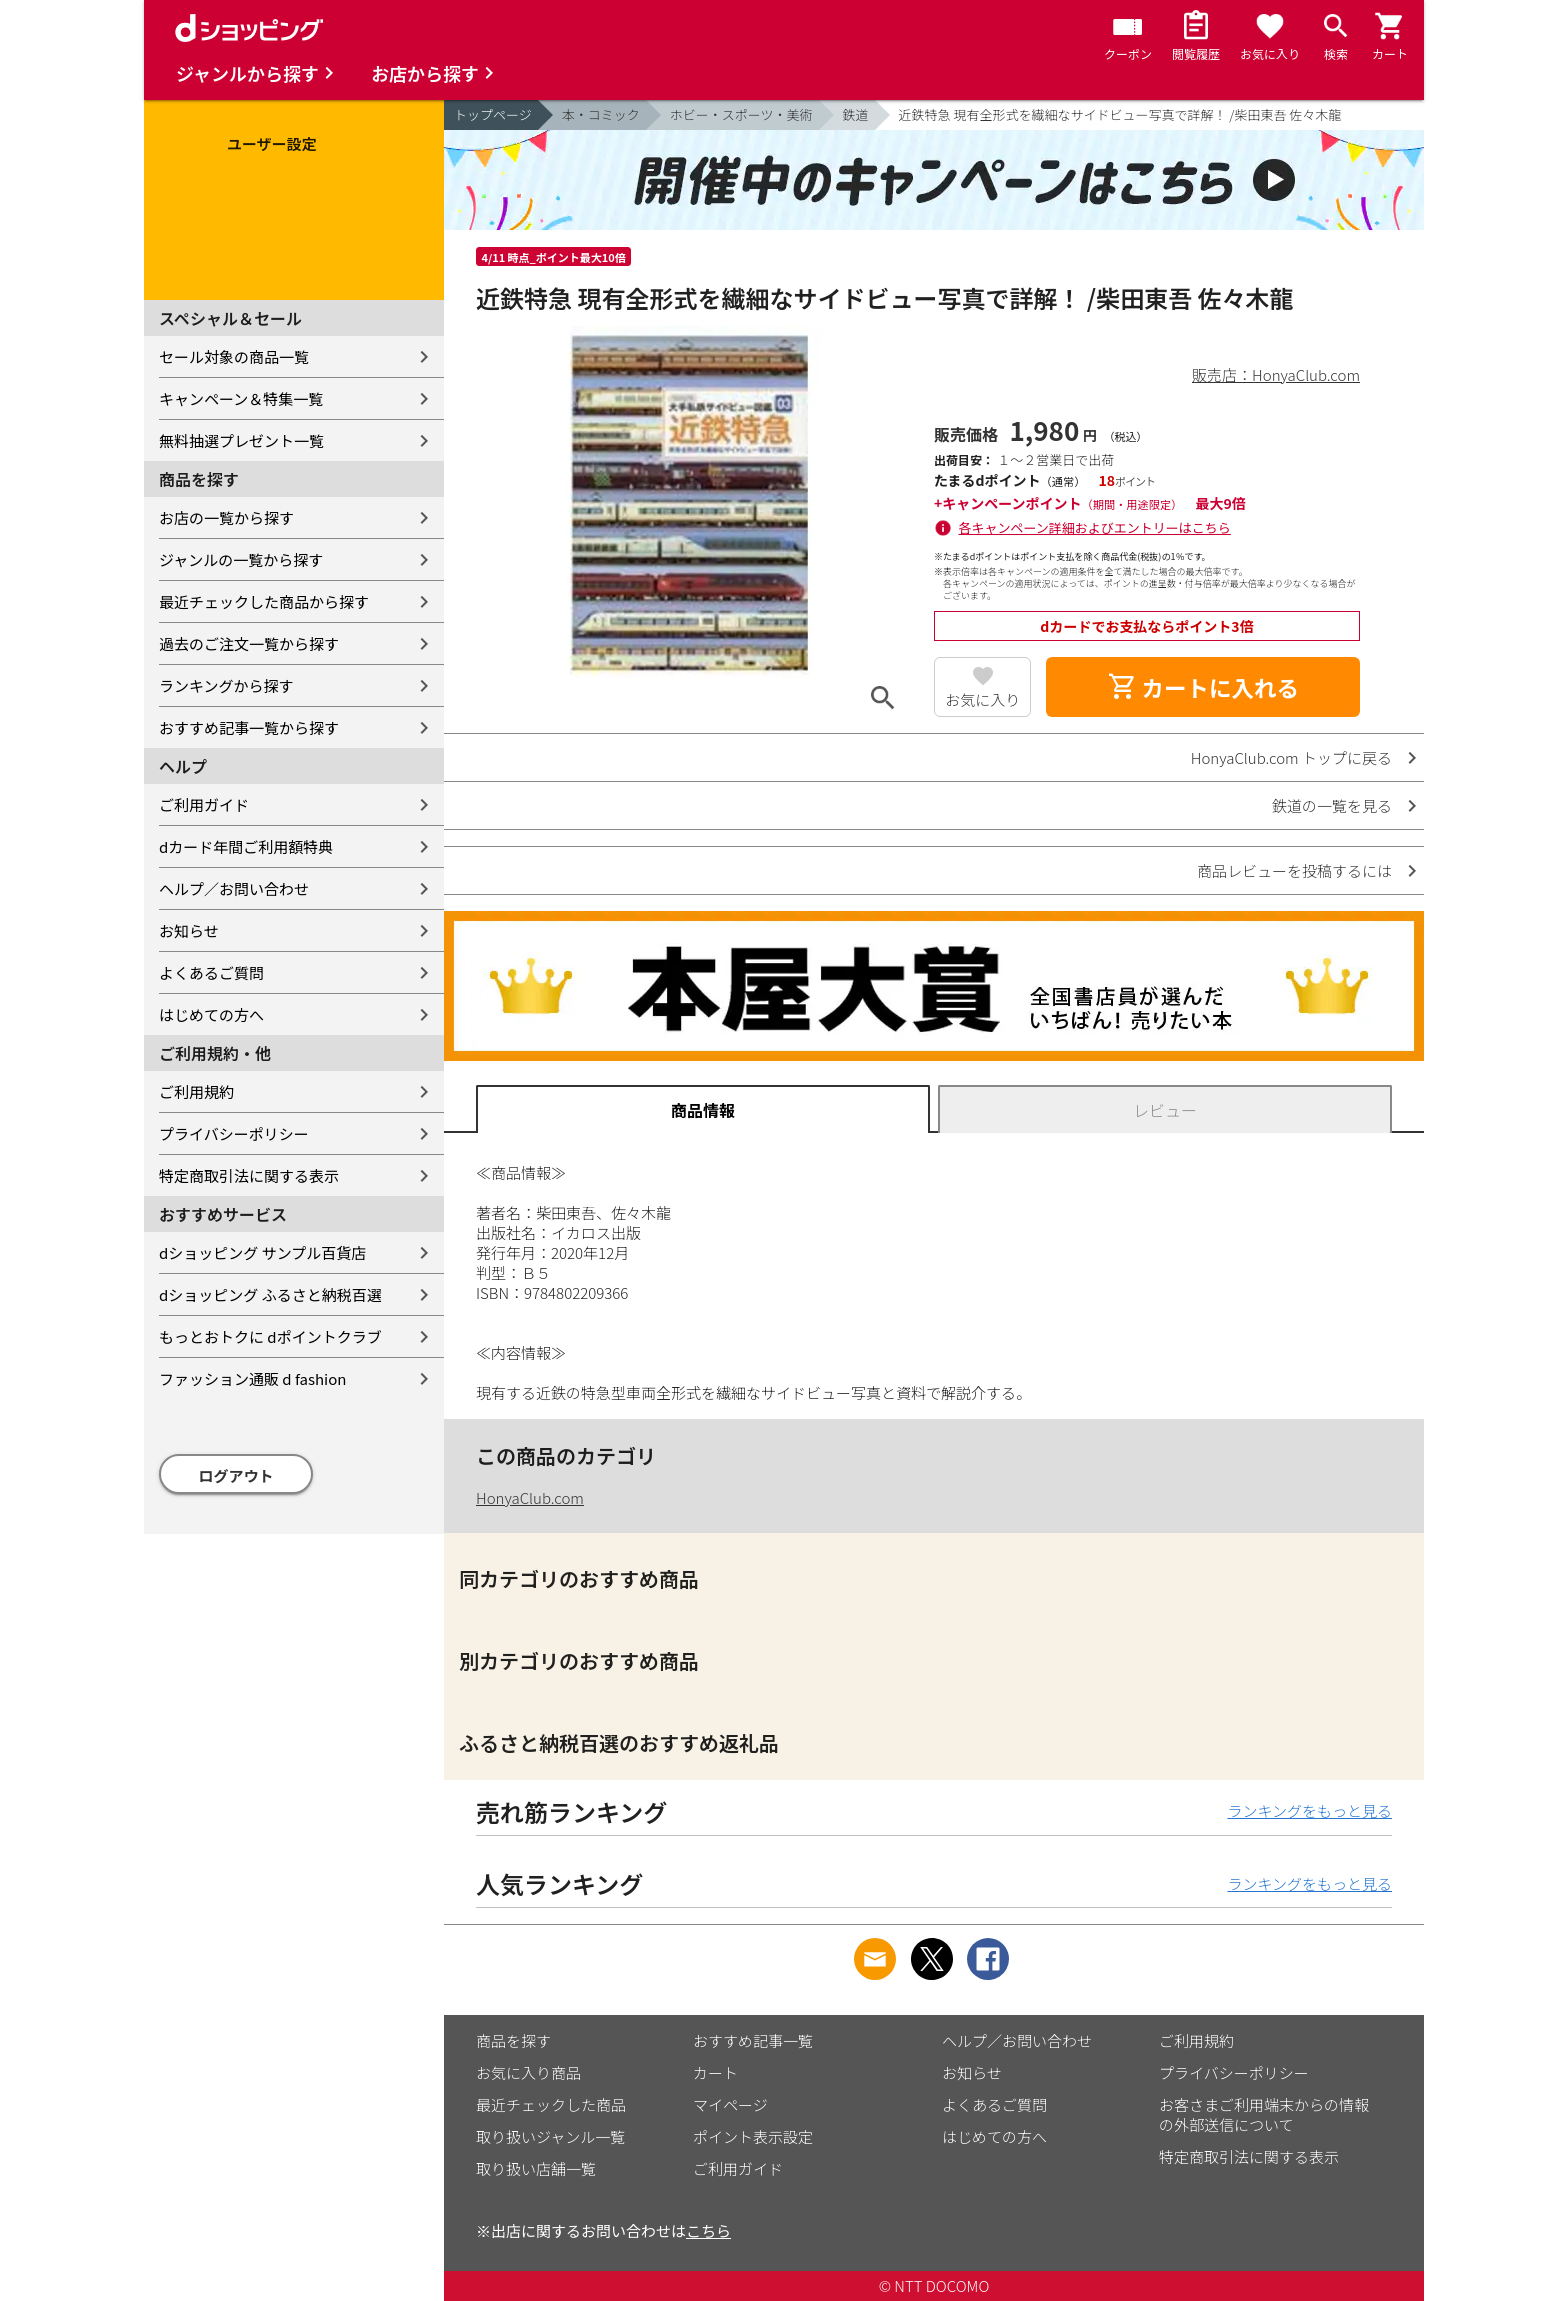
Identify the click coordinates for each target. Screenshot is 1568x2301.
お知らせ (189, 930)
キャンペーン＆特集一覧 (241, 398)
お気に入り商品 (528, 2072)
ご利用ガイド (204, 804)
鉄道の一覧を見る (1332, 805)
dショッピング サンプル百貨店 (262, 1252)
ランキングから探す (226, 685)
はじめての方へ (211, 1014)
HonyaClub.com (530, 1497)
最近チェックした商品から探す (264, 601)
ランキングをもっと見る (1309, 1810)
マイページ (730, 2104)
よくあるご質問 (211, 972)
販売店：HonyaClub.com (1276, 374)
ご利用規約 (196, 1091)
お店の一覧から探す (226, 517)
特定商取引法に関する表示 (249, 1175)
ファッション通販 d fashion (252, 1378)
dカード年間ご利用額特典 (246, 846)
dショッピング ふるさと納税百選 (270, 1294)
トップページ (493, 114)
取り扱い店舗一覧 (536, 2168)
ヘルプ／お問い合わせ (234, 888)
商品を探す (513, 2040)
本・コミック (601, 114)
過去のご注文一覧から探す (249, 643)
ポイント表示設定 (753, 2136)
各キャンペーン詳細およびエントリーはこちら (1095, 527)
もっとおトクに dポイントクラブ (270, 1336)
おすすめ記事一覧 (753, 2040)
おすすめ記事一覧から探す (249, 727)
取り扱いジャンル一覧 (550, 2136)
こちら (708, 2230)
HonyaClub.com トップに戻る (1291, 757)
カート (715, 2072)
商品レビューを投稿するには (1294, 870)
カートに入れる (1203, 687)
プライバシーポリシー (234, 1133)
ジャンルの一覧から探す (241, 559)
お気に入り (982, 699)
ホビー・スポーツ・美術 (741, 114)
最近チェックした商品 (551, 2104)
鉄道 (856, 114)
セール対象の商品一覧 (234, 356)
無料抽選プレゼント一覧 (241, 440)
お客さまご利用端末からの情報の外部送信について (1264, 2114)
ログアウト (236, 1475)
